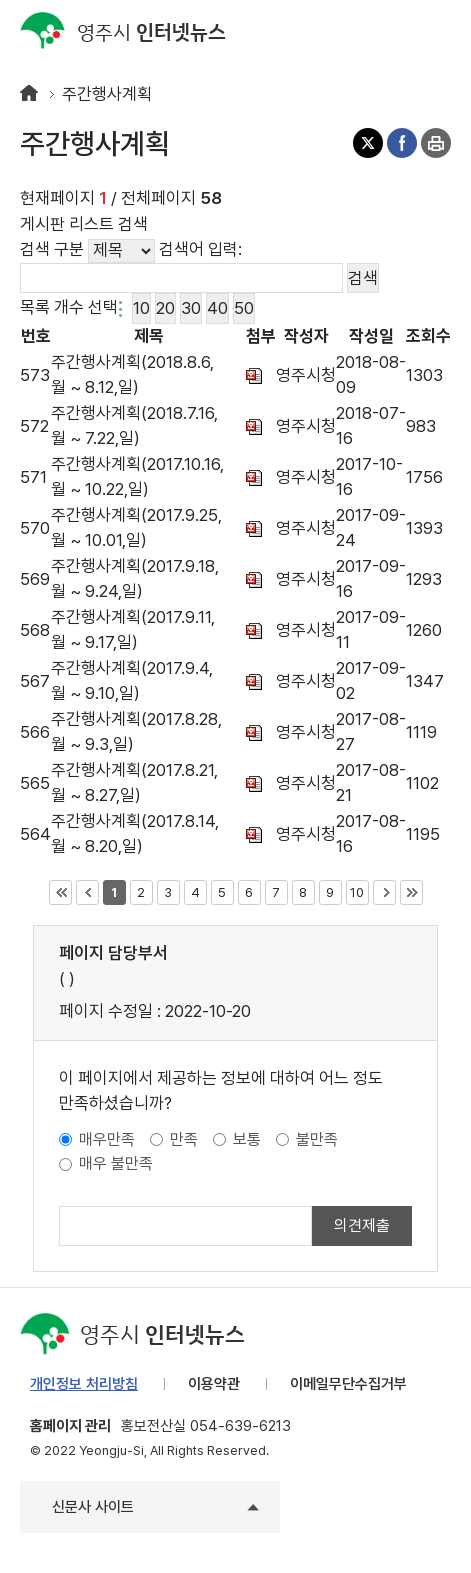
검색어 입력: (200, 249)
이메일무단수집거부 (348, 1384)
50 (243, 305)
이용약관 (214, 1384)
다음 (384, 892)
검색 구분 (52, 249)
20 (165, 305)
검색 (396, 30)
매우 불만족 (116, 1163)
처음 (60, 892)
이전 (87, 892)
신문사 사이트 (93, 1507)
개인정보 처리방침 (84, 1384)
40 (217, 305)
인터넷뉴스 (123, 31)
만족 (184, 1139)
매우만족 (107, 1139)
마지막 (411, 892)
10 (141, 305)
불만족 (317, 1139)
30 (190, 305)
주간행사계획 (107, 94)
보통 (247, 1139)
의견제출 (362, 1225)
